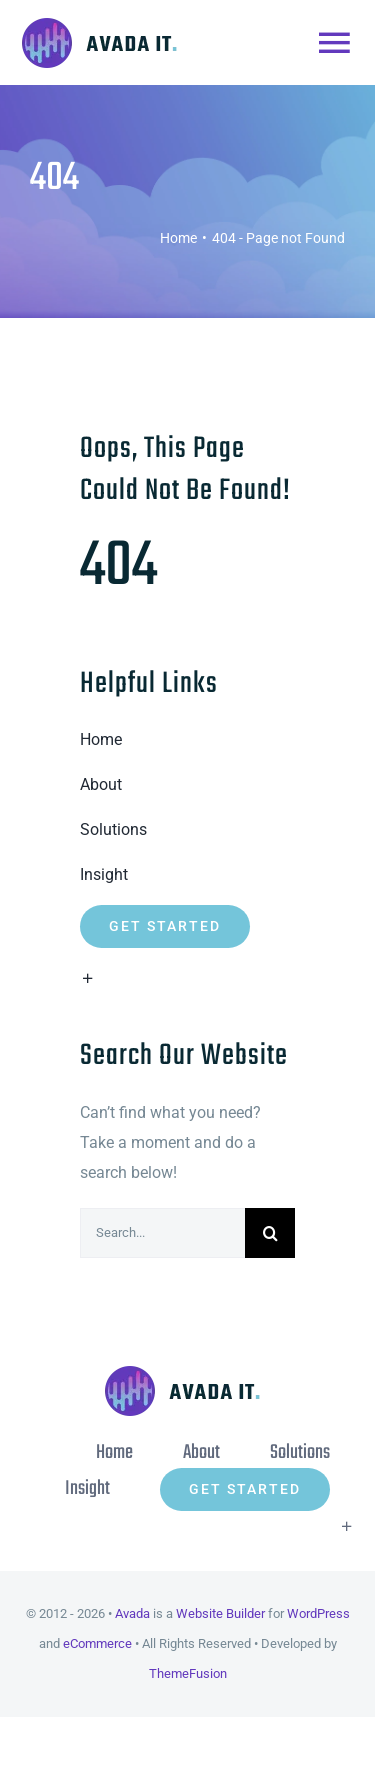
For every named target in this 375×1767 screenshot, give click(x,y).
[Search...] (162, 1233)
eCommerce (97, 1643)
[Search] (270, 1233)
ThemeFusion (188, 1673)
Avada (132, 1613)
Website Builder (220, 1613)
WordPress (318, 1613)
